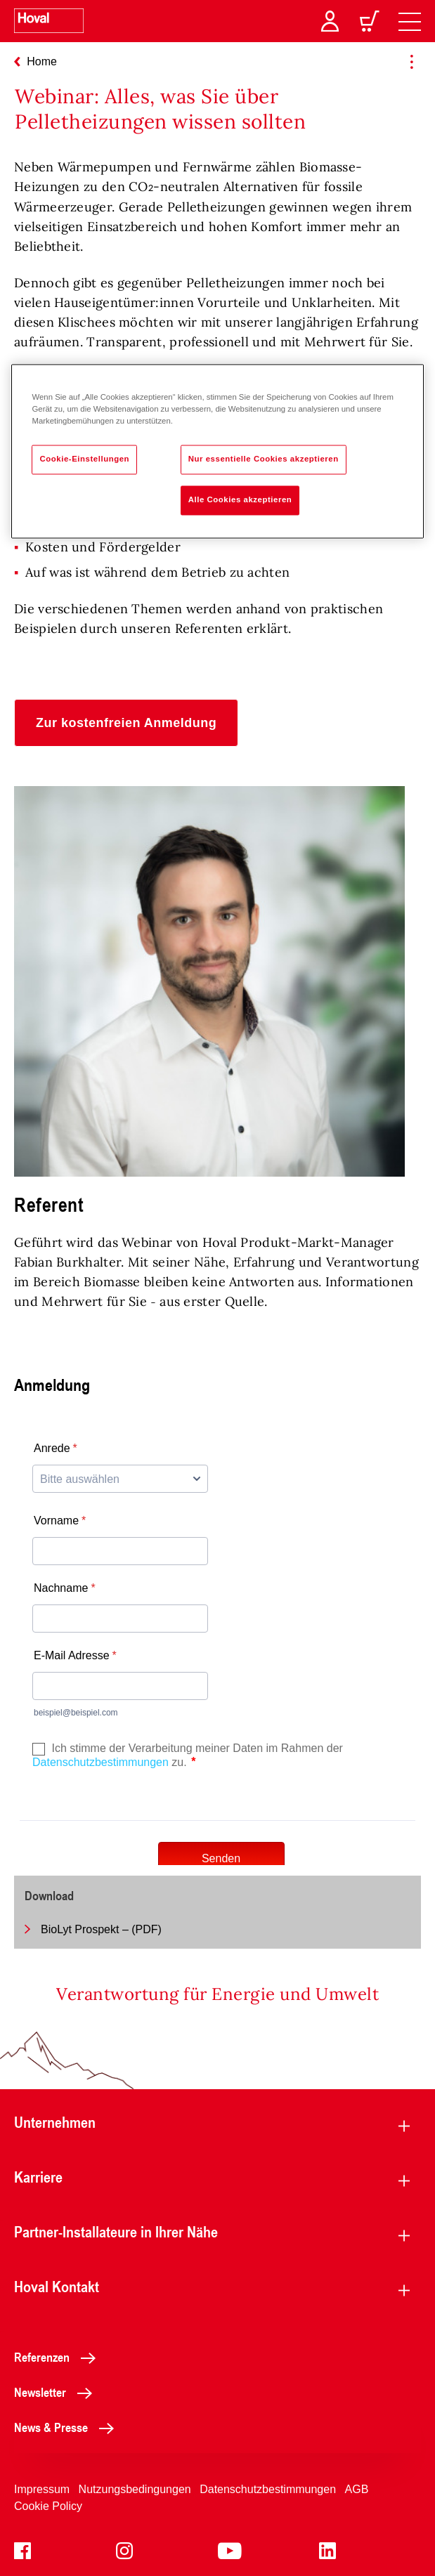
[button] (126, 723)
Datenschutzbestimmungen (268, 2489)
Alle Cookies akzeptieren (240, 500)
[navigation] (409, 21)
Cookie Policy (48, 2506)
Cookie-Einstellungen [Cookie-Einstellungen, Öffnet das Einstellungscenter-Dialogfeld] (84, 459)
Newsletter (57, 2392)
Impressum (42, 2489)
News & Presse (68, 2427)
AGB (357, 2489)
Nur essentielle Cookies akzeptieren (263, 459)
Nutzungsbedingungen (135, 2489)
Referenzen (58, 2357)
